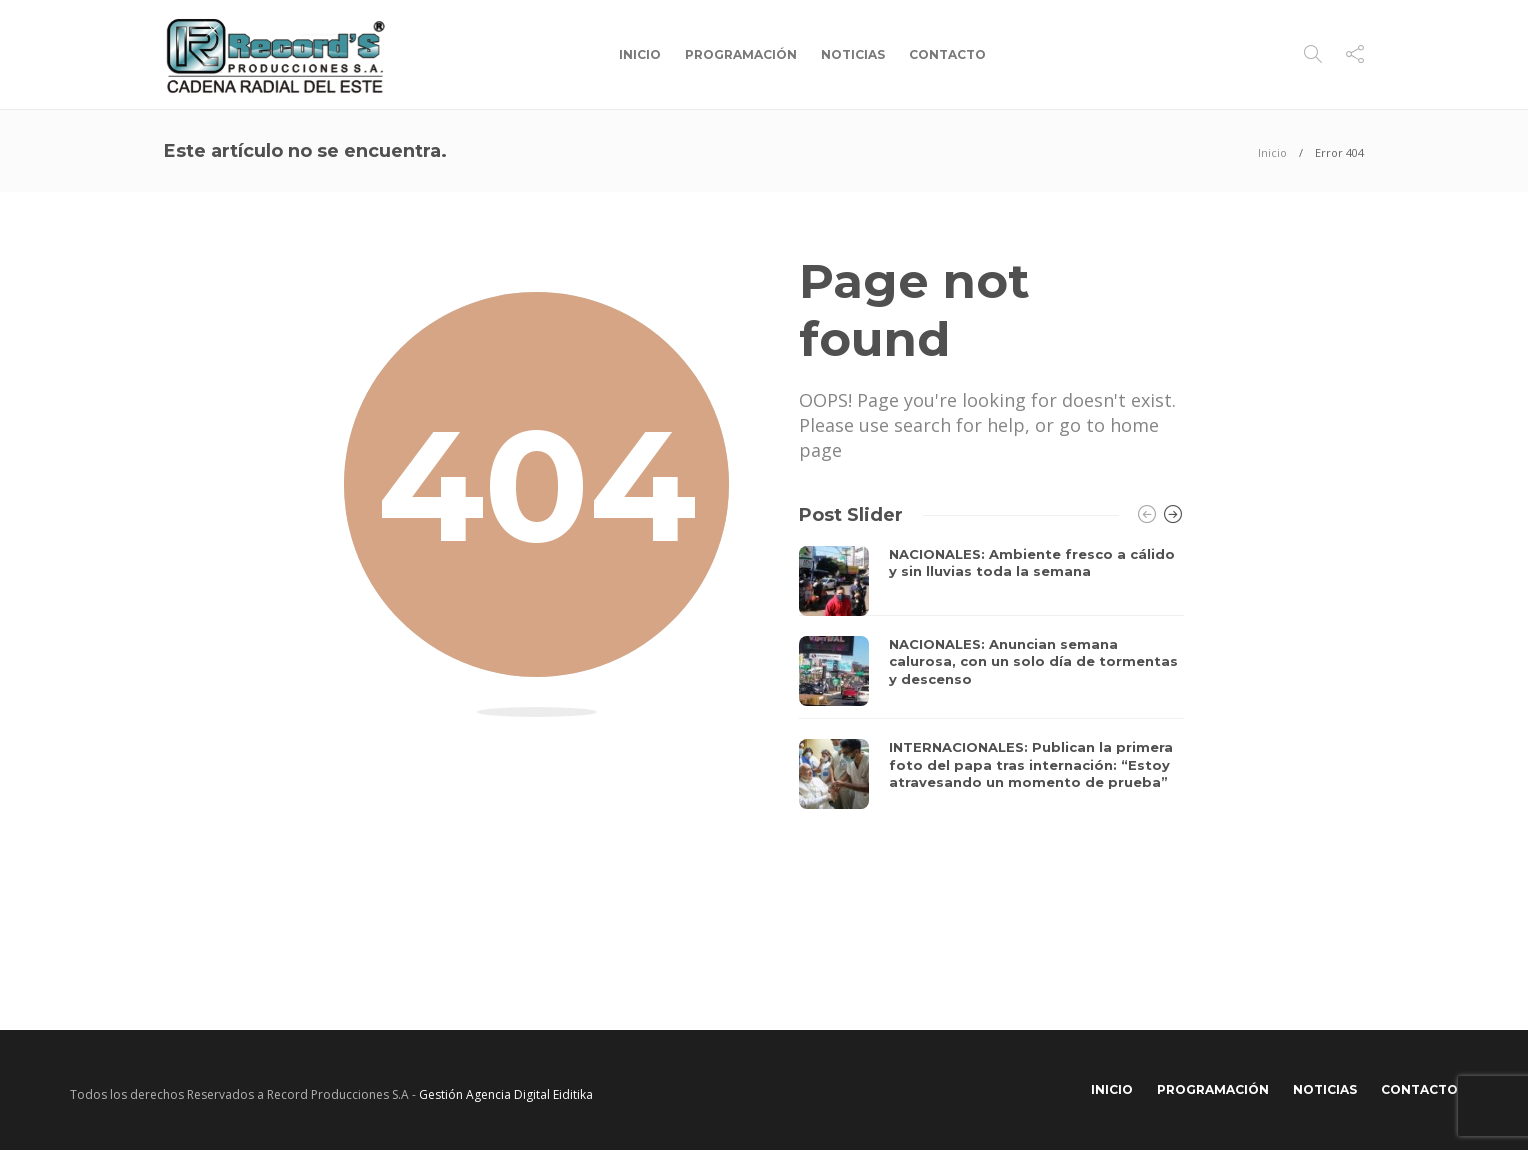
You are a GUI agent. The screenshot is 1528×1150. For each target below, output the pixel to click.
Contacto (947, 54)
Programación (741, 54)
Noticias (853, 54)
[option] (991, 678)
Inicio (640, 54)
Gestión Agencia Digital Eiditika (506, 1094)
